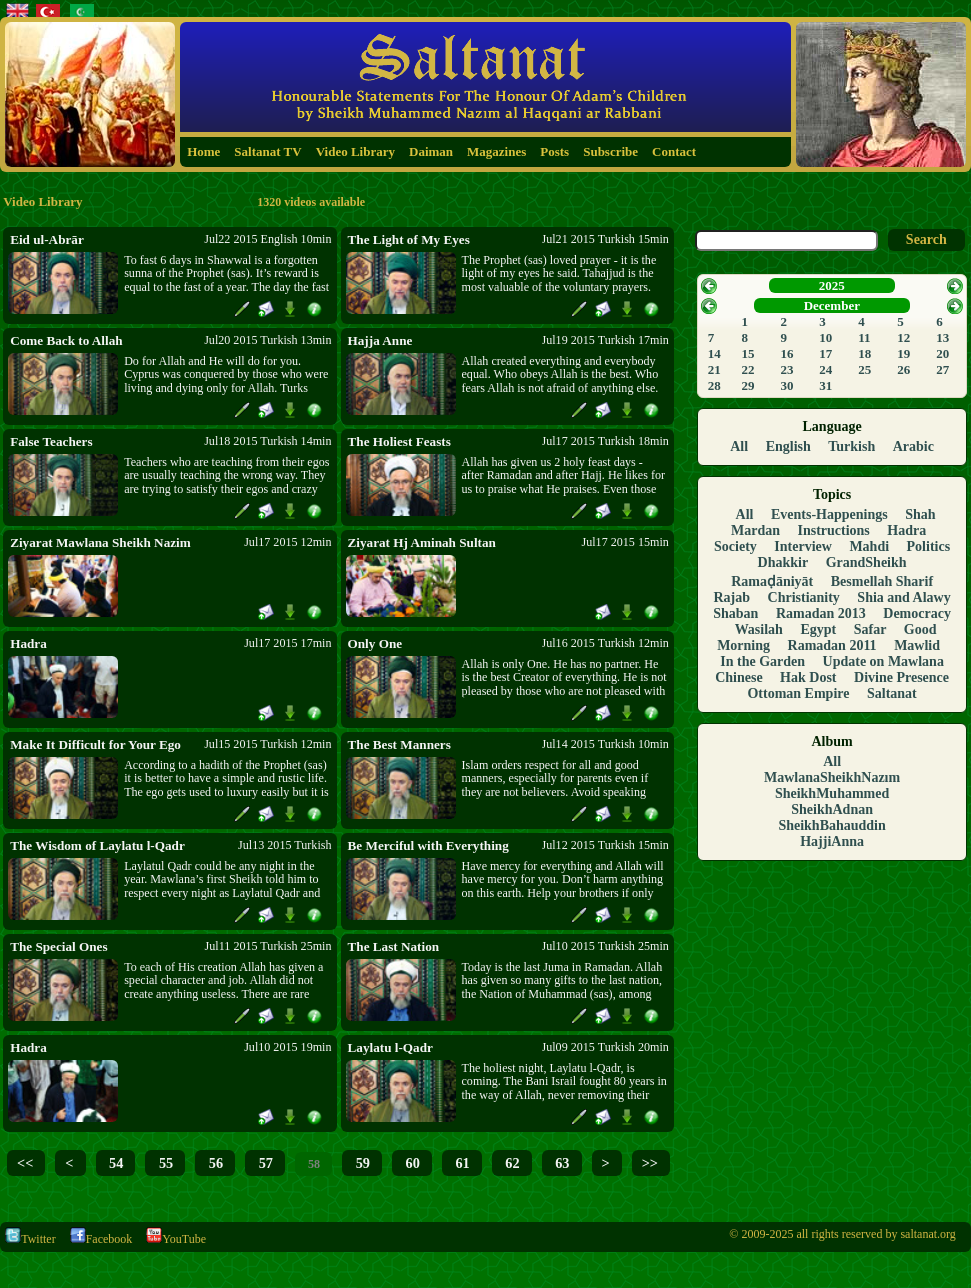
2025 (832, 285)
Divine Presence (901, 677)
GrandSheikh (866, 562)
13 (942, 337)
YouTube (176, 1239)
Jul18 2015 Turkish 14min (267, 441)
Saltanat (892, 693)
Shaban (735, 613)
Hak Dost (808, 677)
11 (864, 337)
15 (747, 353)
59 (361, 1163)
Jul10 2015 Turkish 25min (605, 946)
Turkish (851, 446)
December (832, 305)
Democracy (917, 613)
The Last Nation (394, 946)
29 (747, 385)
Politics (929, 546)
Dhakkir (783, 562)
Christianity (804, 597)
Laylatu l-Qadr (390, 1047)
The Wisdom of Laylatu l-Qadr (97, 845)
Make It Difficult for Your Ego (95, 744)
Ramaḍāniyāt (772, 581)
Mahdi (869, 546)
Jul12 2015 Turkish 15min (605, 845)
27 (942, 369)
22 (747, 369)
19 (903, 353)
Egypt (818, 629)
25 (864, 369)
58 (312, 1164)
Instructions (833, 530)
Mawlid (917, 645)
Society (735, 546)
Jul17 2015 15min (625, 542)
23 (786, 369)
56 (214, 1163)
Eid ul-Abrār (47, 239)
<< (25, 1163)
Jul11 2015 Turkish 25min (268, 946)
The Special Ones (58, 946)
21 (714, 369)
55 (164, 1163)
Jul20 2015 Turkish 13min (267, 340)
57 (264, 1163)
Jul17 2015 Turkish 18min (605, 441)
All (739, 446)
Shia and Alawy (903, 597)
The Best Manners (399, 744)
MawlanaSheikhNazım (832, 777)
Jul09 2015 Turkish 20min (605, 1047)
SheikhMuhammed (832, 793)
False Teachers (51, 441)
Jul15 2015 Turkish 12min (267, 744)
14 (714, 353)
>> (650, 1163)
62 (511, 1163)
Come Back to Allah (66, 340)
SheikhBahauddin (831, 825)
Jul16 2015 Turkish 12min (605, 643)
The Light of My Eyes (409, 239)
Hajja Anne (380, 340)
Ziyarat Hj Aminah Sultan (422, 542)
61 (461, 1163)
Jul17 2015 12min (287, 542)
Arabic (913, 446)
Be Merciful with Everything (428, 845)
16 (786, 353)
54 (115, 1163)
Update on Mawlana (883, 661)
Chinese (738, 677)
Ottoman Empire (798, 693)
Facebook (101, 1239)
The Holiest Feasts (399, 441)
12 (903, 337)
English (788, 446)
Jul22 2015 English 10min (267, 239)
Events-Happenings (829, 514)
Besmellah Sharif (882, 581)
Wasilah (759, 629)
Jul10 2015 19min (287, 1047)
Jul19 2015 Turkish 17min (605, 340)
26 (903, 369)
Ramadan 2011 (832, 645)
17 (825, 353)
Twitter (30, 1239)
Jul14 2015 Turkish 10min (605, 744)
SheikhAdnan (832, 809)
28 (714, 385)
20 (942, 353)
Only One (375, 643)
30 (786, 385)
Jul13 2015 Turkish (284, 845)
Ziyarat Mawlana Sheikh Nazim (100, 542)
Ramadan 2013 (821, 613)
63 (561, 1163)
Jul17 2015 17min (287, 643)
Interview (803, 546)
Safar (870, 629)
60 (411, 1163)
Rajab (731, 597)
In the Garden (762, 661)
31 (825, 385)
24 (825, 369)
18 (864, 353)
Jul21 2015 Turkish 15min (605, 239)
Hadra (28, 643)
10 (825, 337)
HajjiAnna (832, 841)
